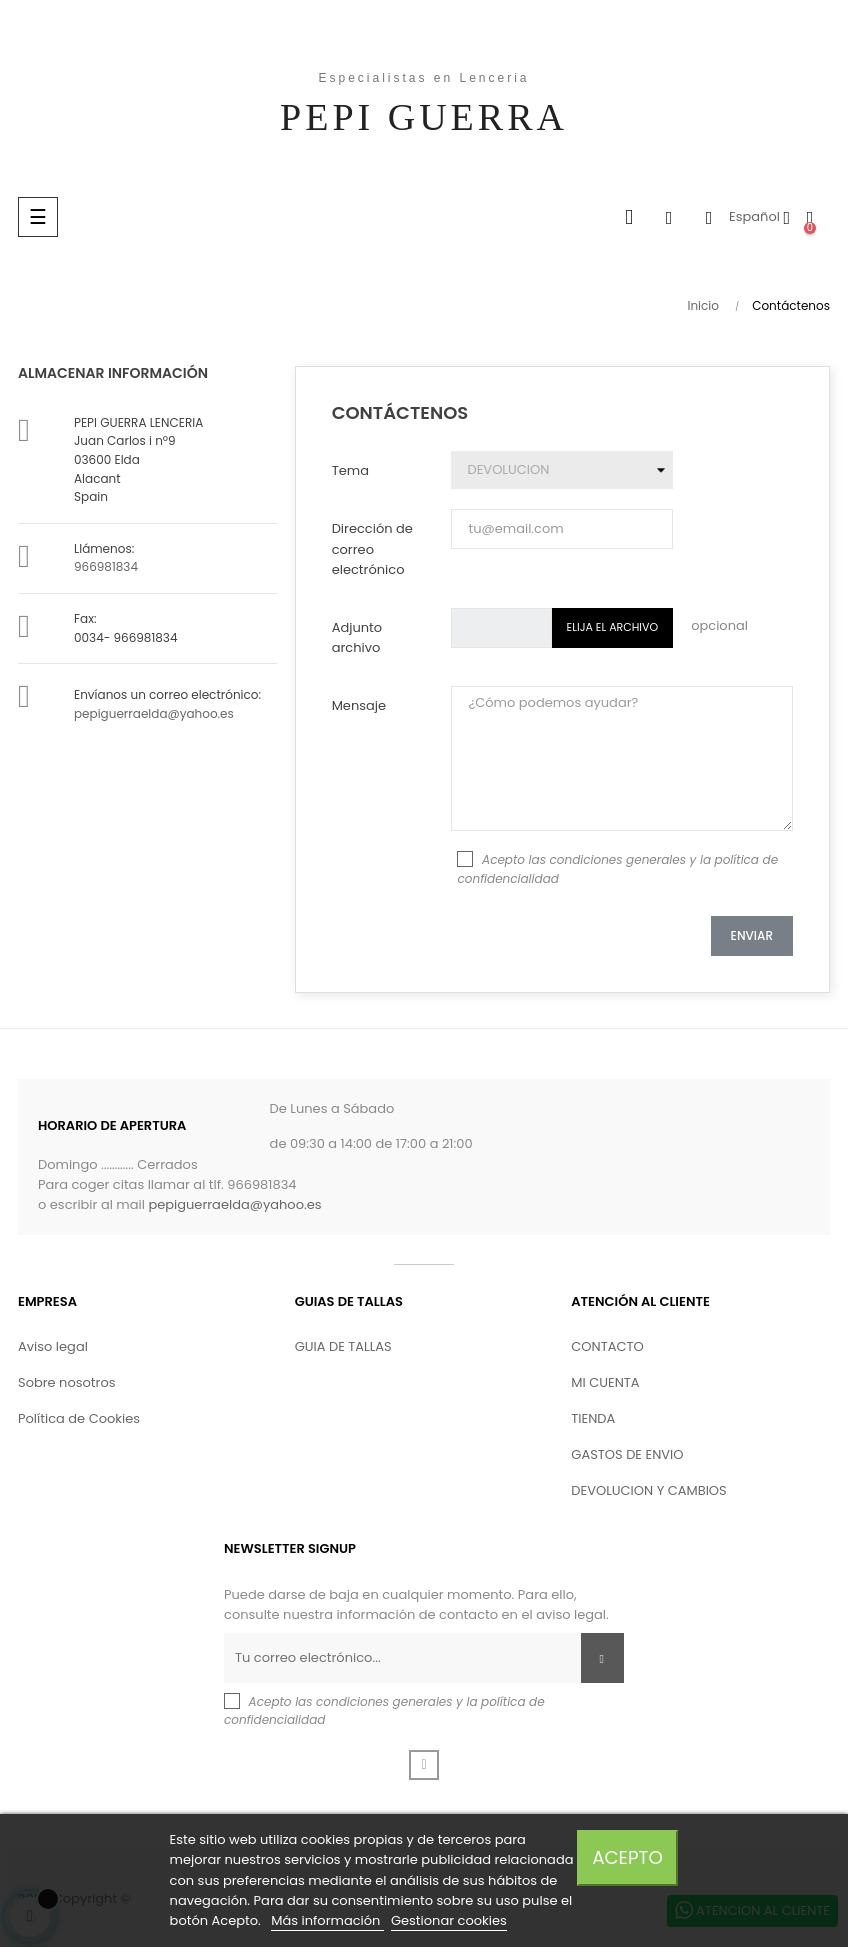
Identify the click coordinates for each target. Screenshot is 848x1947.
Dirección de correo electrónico (372, 548)
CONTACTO (607, 1346)
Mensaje (359, 705)
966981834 (106, 566)
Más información (327, 1920)
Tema (350, 470)
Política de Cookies (79, 1418)
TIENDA (593, 1418)
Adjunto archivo (357, 637)
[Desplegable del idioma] (759, 217)
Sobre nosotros (67, 1382)
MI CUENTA (605, 1382)
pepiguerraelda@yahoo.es (154, 713)
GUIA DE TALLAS (343, 1346)
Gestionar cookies (449, 1920)
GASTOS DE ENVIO (627, 1454)
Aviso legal (53, 1346)
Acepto (627, 1857)
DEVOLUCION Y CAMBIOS (648, 1490)
